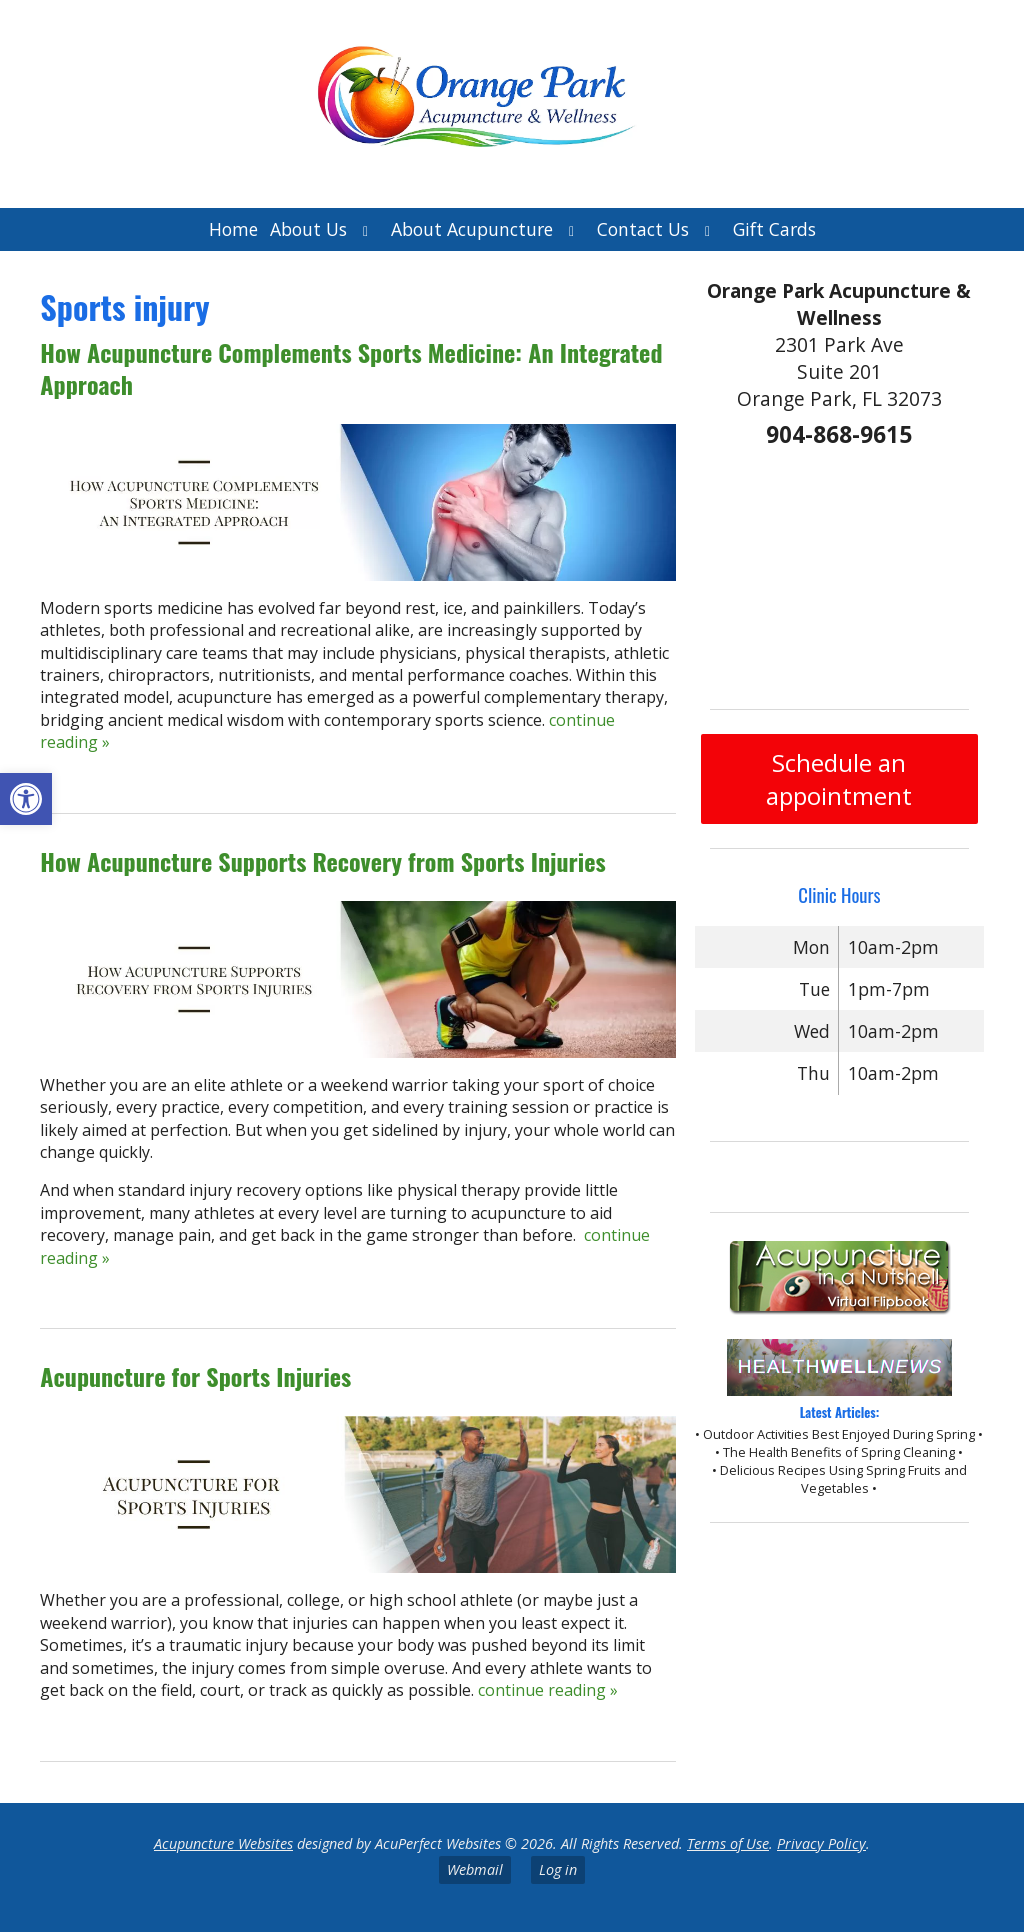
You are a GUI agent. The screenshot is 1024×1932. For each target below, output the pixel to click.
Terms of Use (728, 1843)
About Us (308, 229)
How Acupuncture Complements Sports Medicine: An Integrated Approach (351, 367)
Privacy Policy (821, 1843)
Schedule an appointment (839, 779)
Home (233, 229)
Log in (558, 1869)
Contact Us (643, 229)
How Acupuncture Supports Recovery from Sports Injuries (322, 861)
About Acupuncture (472, 229)
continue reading (548, 1690)
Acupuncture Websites (223, 1843)
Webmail (475, 1869)
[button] (26, 799)
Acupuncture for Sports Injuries (195, 1376)
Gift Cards (774, 229)
